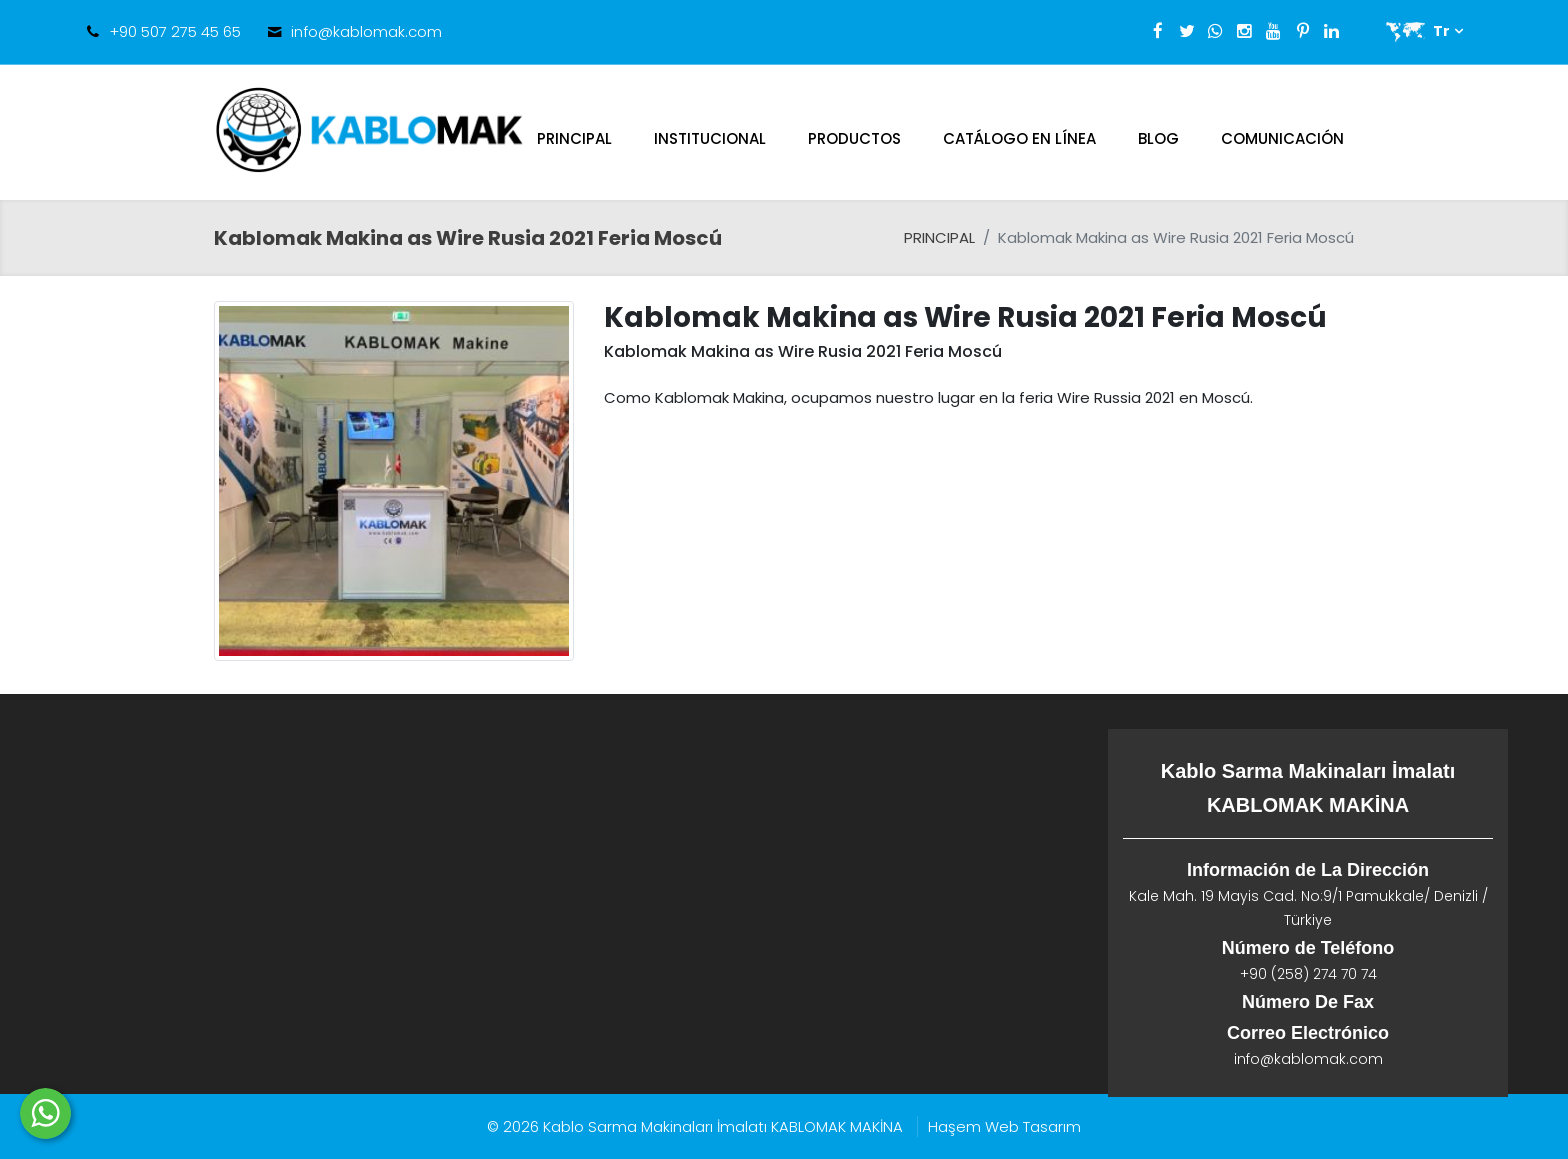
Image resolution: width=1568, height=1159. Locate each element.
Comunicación (1282, 138)
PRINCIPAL (574, 138)
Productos (854, 138)
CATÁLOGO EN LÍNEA (1019, 138)
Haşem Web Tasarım (1004, 1126)
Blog (1158, 138)
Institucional (710, 138)
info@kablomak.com (366, 31)
